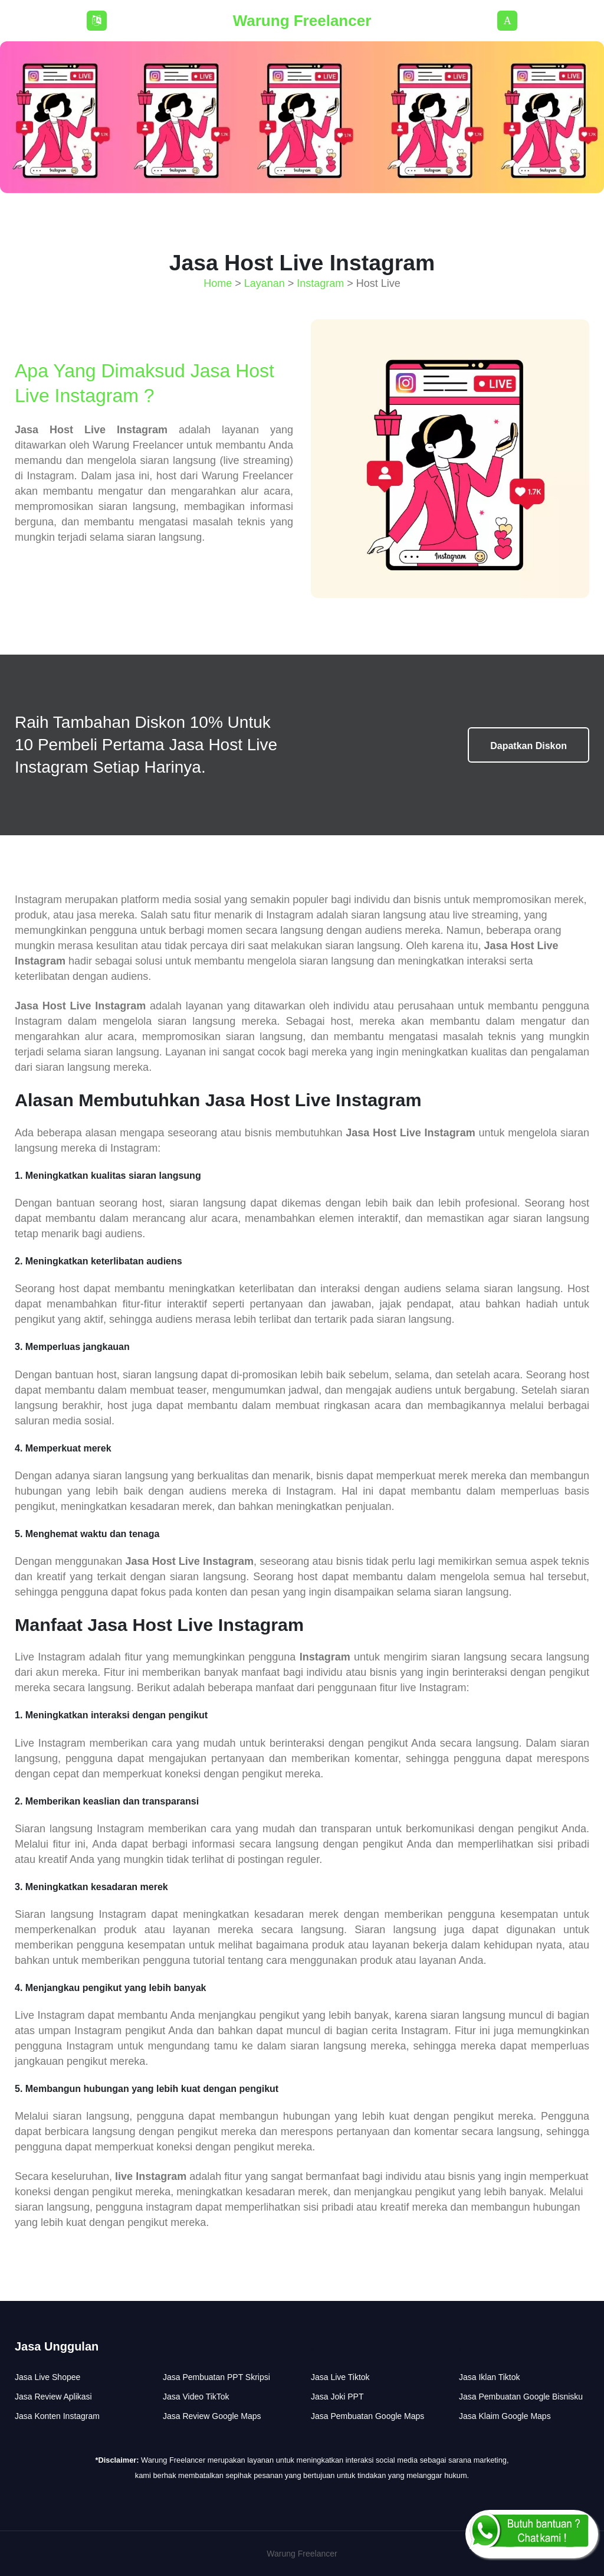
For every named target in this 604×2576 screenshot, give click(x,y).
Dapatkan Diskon (528, 746)
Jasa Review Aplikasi (53, 2396)
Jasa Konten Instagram (57, 2416)
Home (217, 283)
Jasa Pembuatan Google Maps (367, 2416)
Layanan (264, 283)
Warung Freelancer (302, 21)
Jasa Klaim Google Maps (505, 2416)
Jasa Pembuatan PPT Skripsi (216, 2377)
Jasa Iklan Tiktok (489, 2377)
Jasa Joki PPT (337, 2396)
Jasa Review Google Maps (212, 2416)
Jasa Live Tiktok (340, 2377)
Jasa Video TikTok (196, 2396)
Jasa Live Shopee (47, 2377)
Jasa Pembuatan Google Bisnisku (521, 2396)
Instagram (320, 283)
